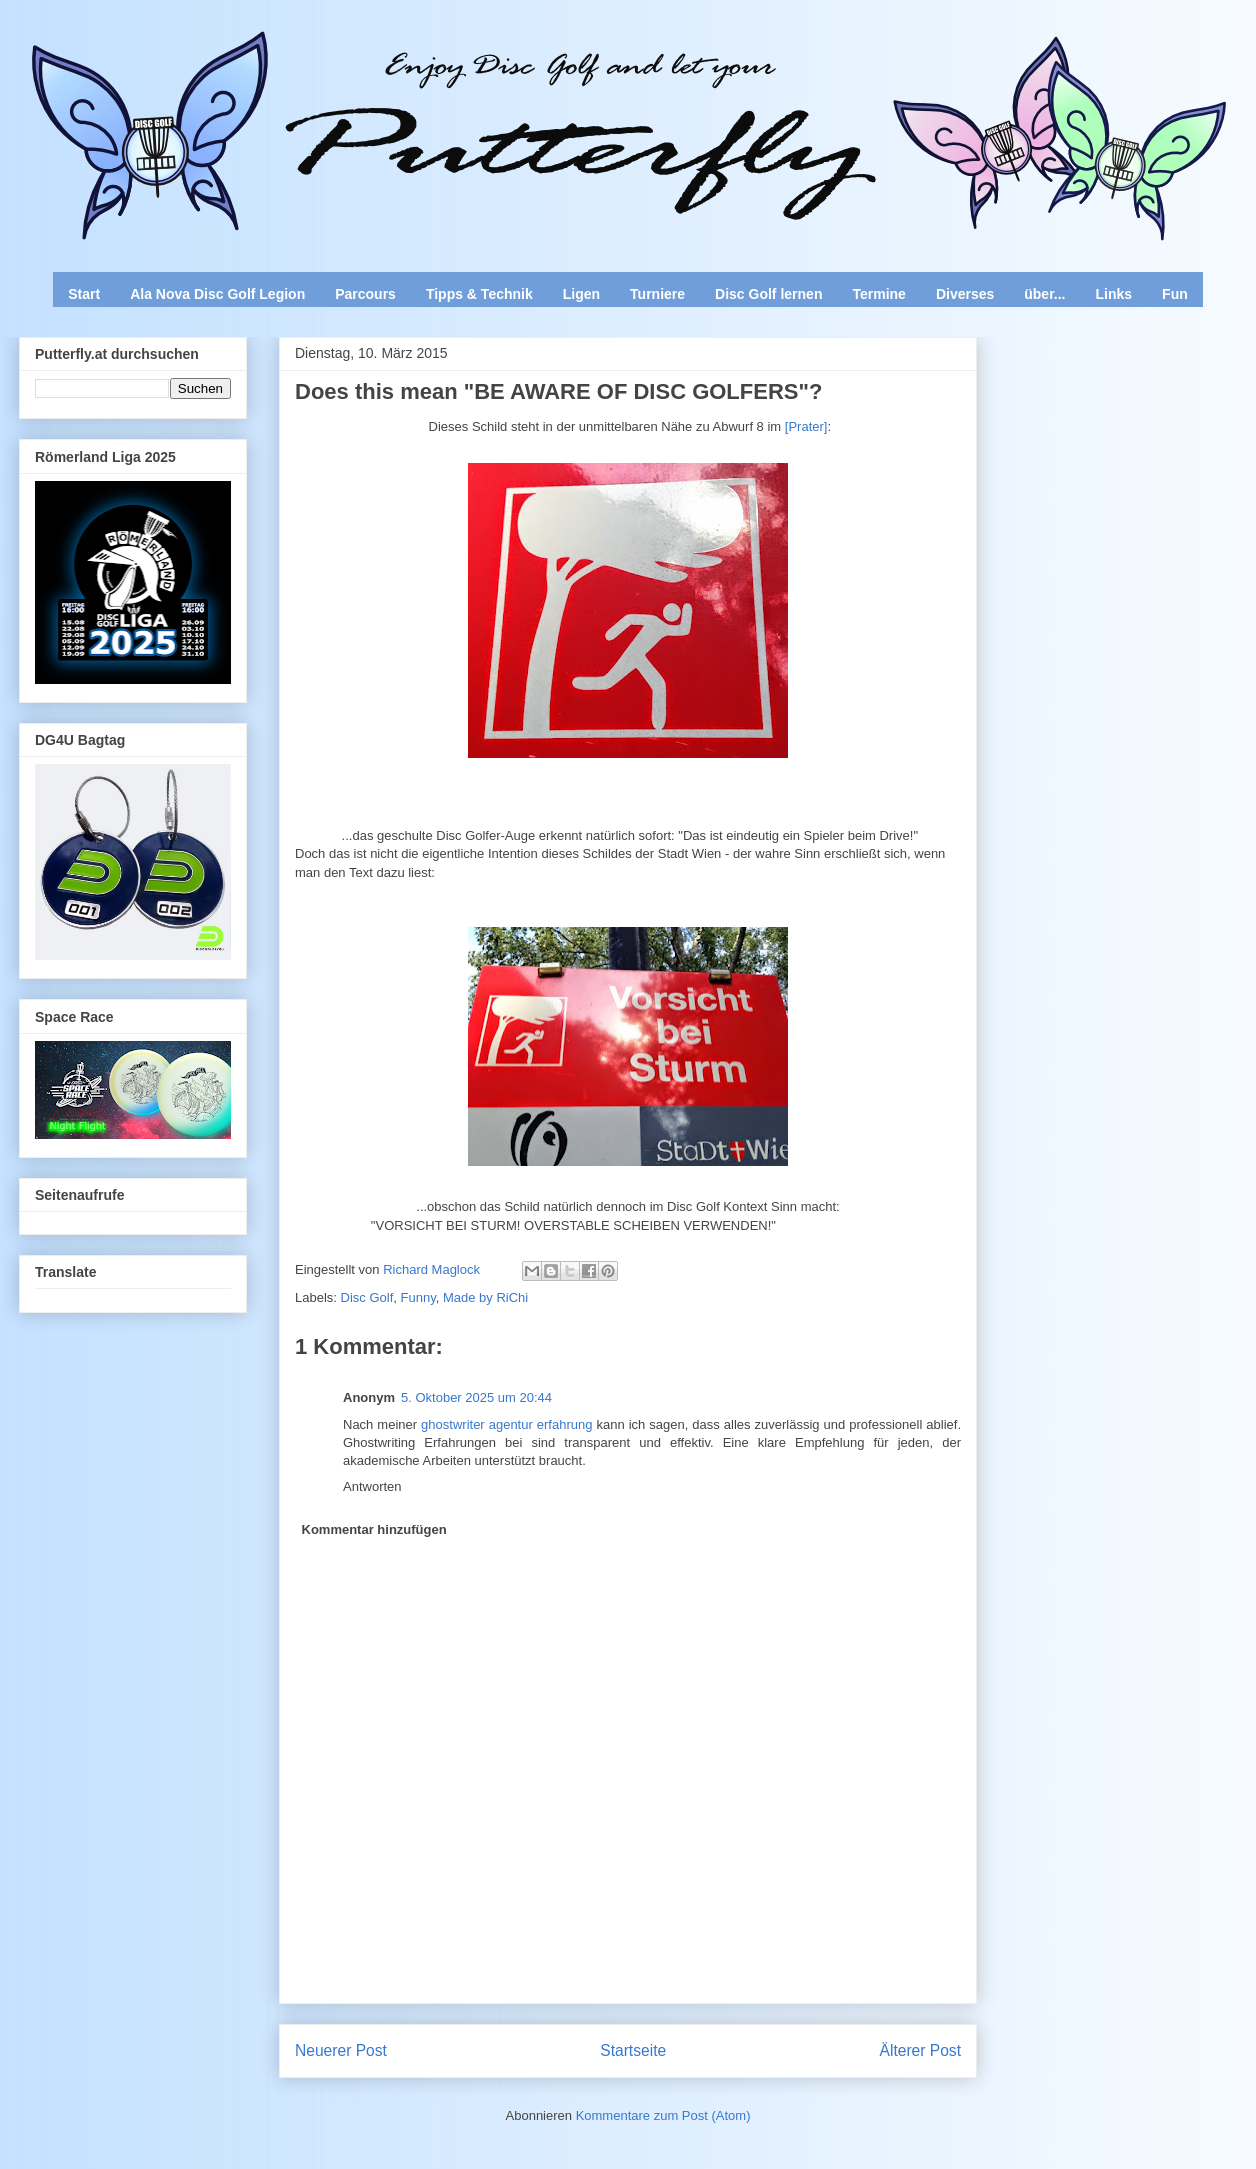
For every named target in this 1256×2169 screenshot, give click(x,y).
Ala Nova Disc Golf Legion (217, 294)
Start (84, 294)
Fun (1175, 294)
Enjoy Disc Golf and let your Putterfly (240, 66)
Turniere (657, 294)
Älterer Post (920, 2050)
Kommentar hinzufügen (374, 1529)
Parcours (365, 294)
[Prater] (806, 426)
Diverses (965, 294)
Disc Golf (367, 1297)
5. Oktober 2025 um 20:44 (476, 1397)
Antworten (372, 1486)
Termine (878, 294)
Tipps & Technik (479, 294)
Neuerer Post (341, 2050)
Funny (418, 1297)
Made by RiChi (485, 1297)
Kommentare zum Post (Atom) (663, 2115)
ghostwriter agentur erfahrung (506, 1424)
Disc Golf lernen (768, 294)
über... (1044, 294)
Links (1114, 294)
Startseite (633, 2050)
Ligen (581, 294)
